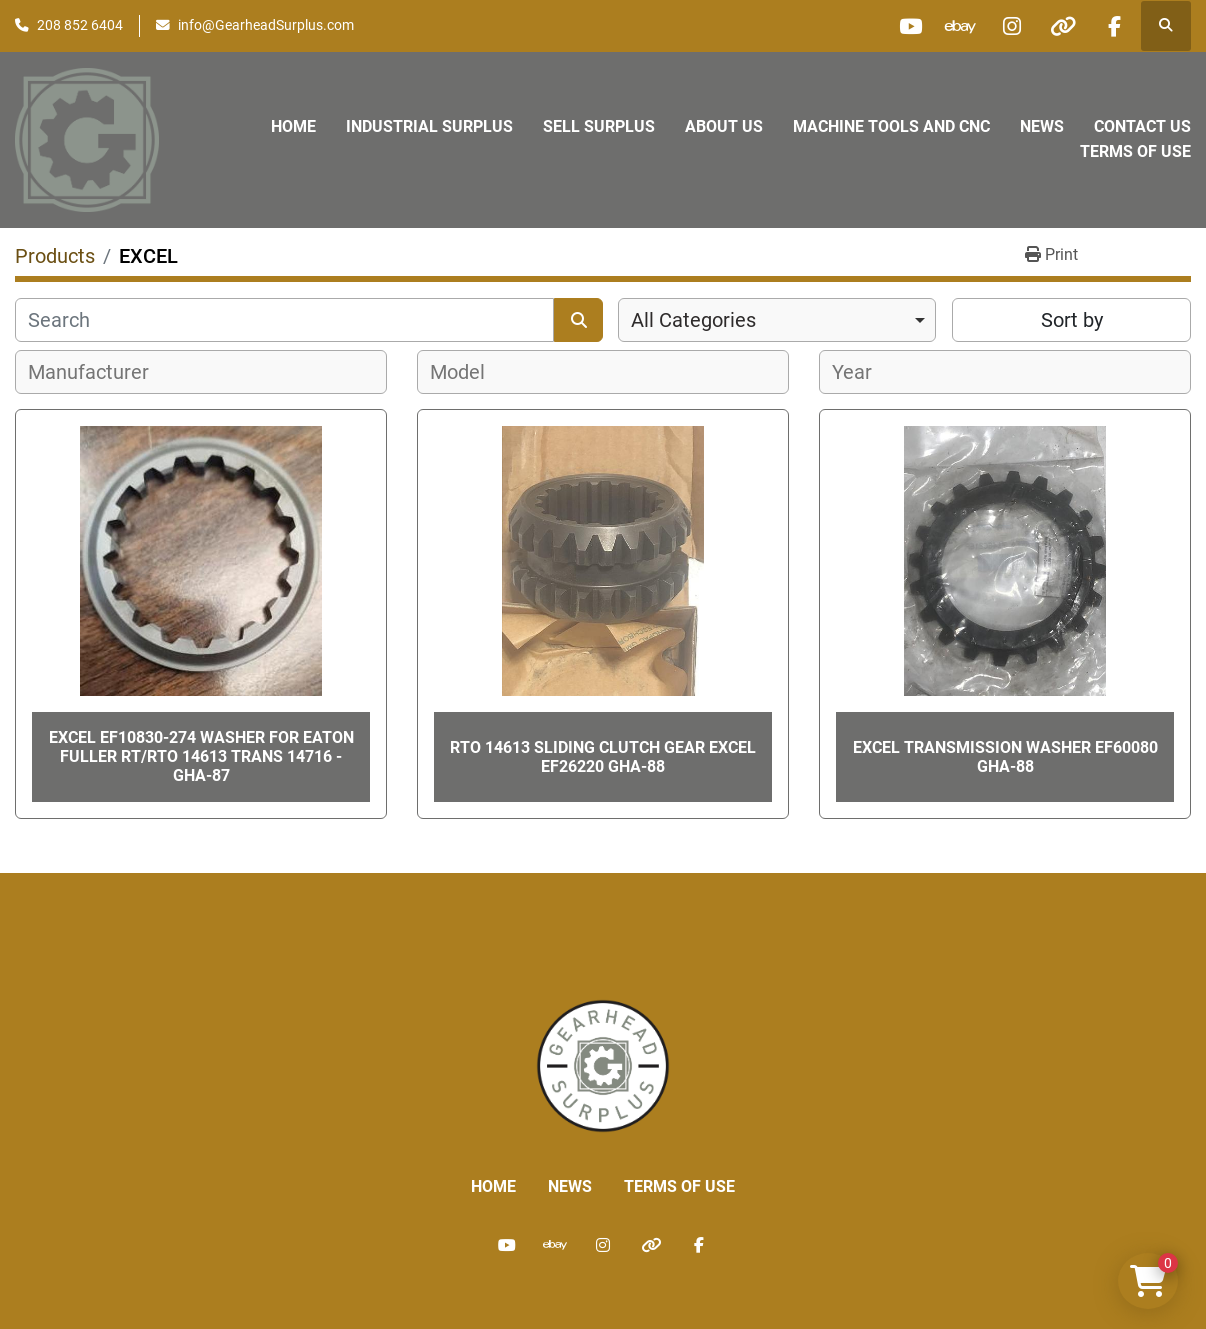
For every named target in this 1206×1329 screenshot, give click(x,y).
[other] (1063, 26)
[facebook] (1114, 26)
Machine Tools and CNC (891, 126)
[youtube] (910, 26)
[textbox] (99, 372)
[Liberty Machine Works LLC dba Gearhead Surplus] (603, 1064)
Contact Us (1142, 126)
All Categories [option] (693, 320)
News (1042, 126)
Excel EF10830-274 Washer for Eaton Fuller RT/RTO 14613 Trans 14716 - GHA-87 (201, 756)
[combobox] (777, 320)
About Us (724, 126)
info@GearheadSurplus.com (266, 25)
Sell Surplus (599, 126)
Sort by (1072, 320)
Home (293, 126)
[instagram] (1012, 26)
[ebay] (961, 26)
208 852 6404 (80, 25)
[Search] (284, 320)
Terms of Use (1135, 151)
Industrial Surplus (429, 126)
